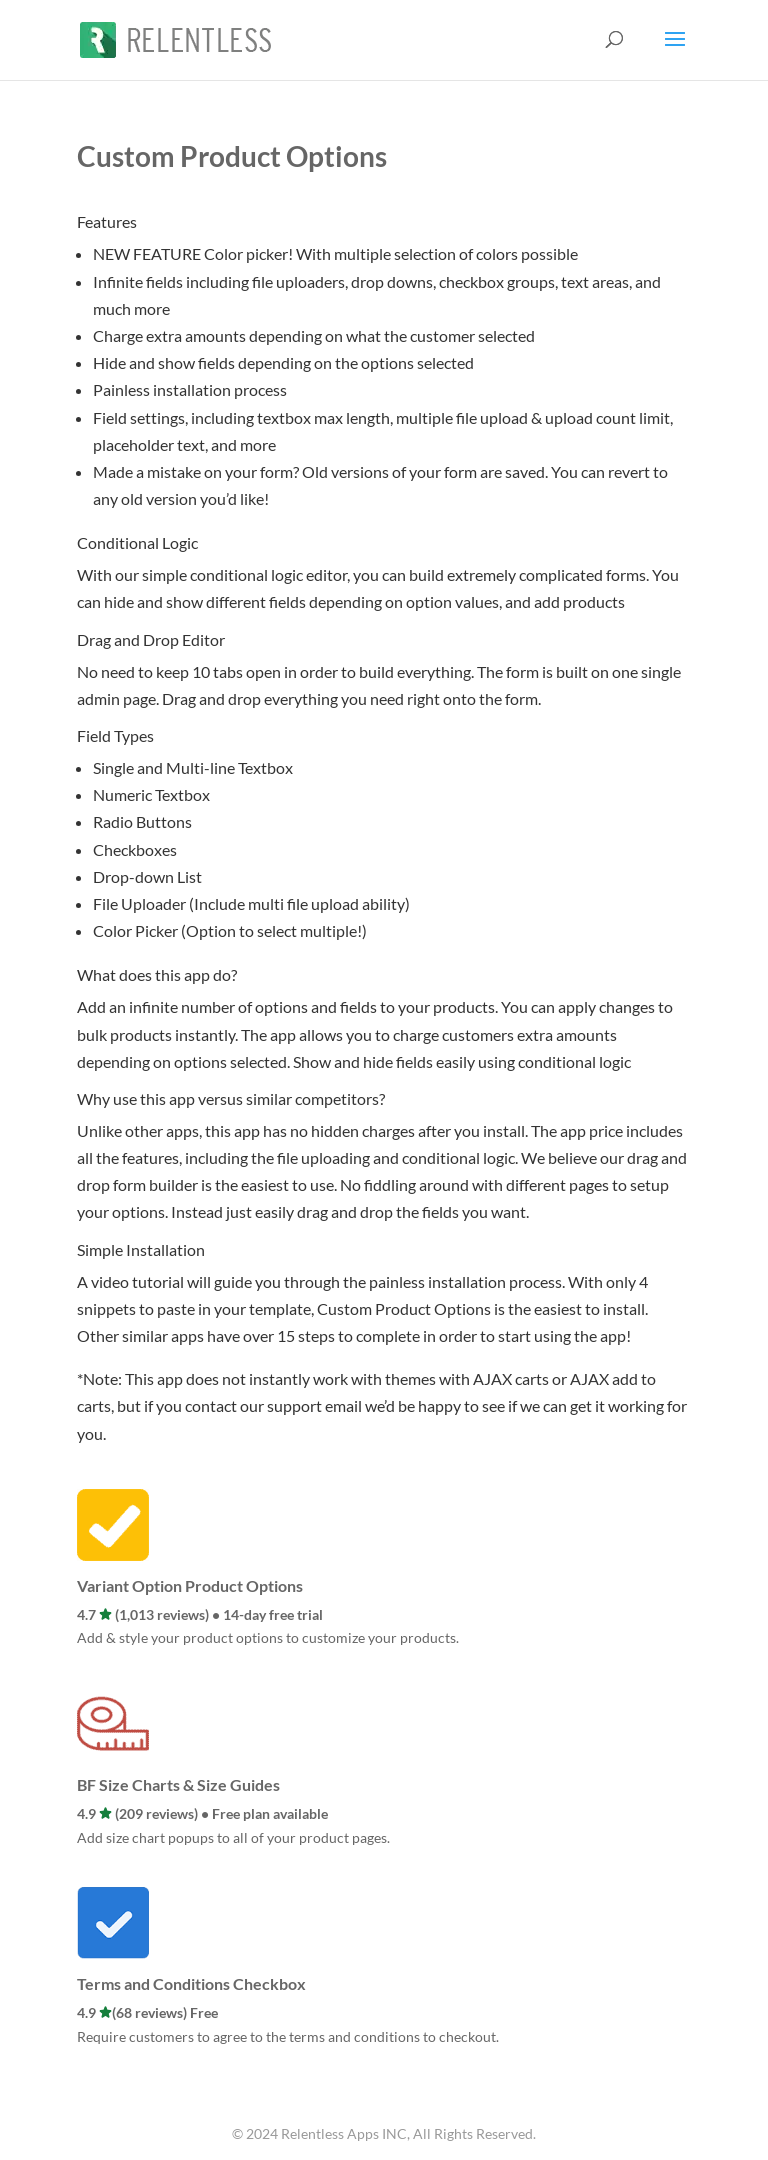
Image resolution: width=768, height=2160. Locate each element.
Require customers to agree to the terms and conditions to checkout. (288, 2036)
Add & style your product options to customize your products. (268, 1637)
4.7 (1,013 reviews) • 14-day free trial (200, 1614)
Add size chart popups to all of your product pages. (233, 1837)
